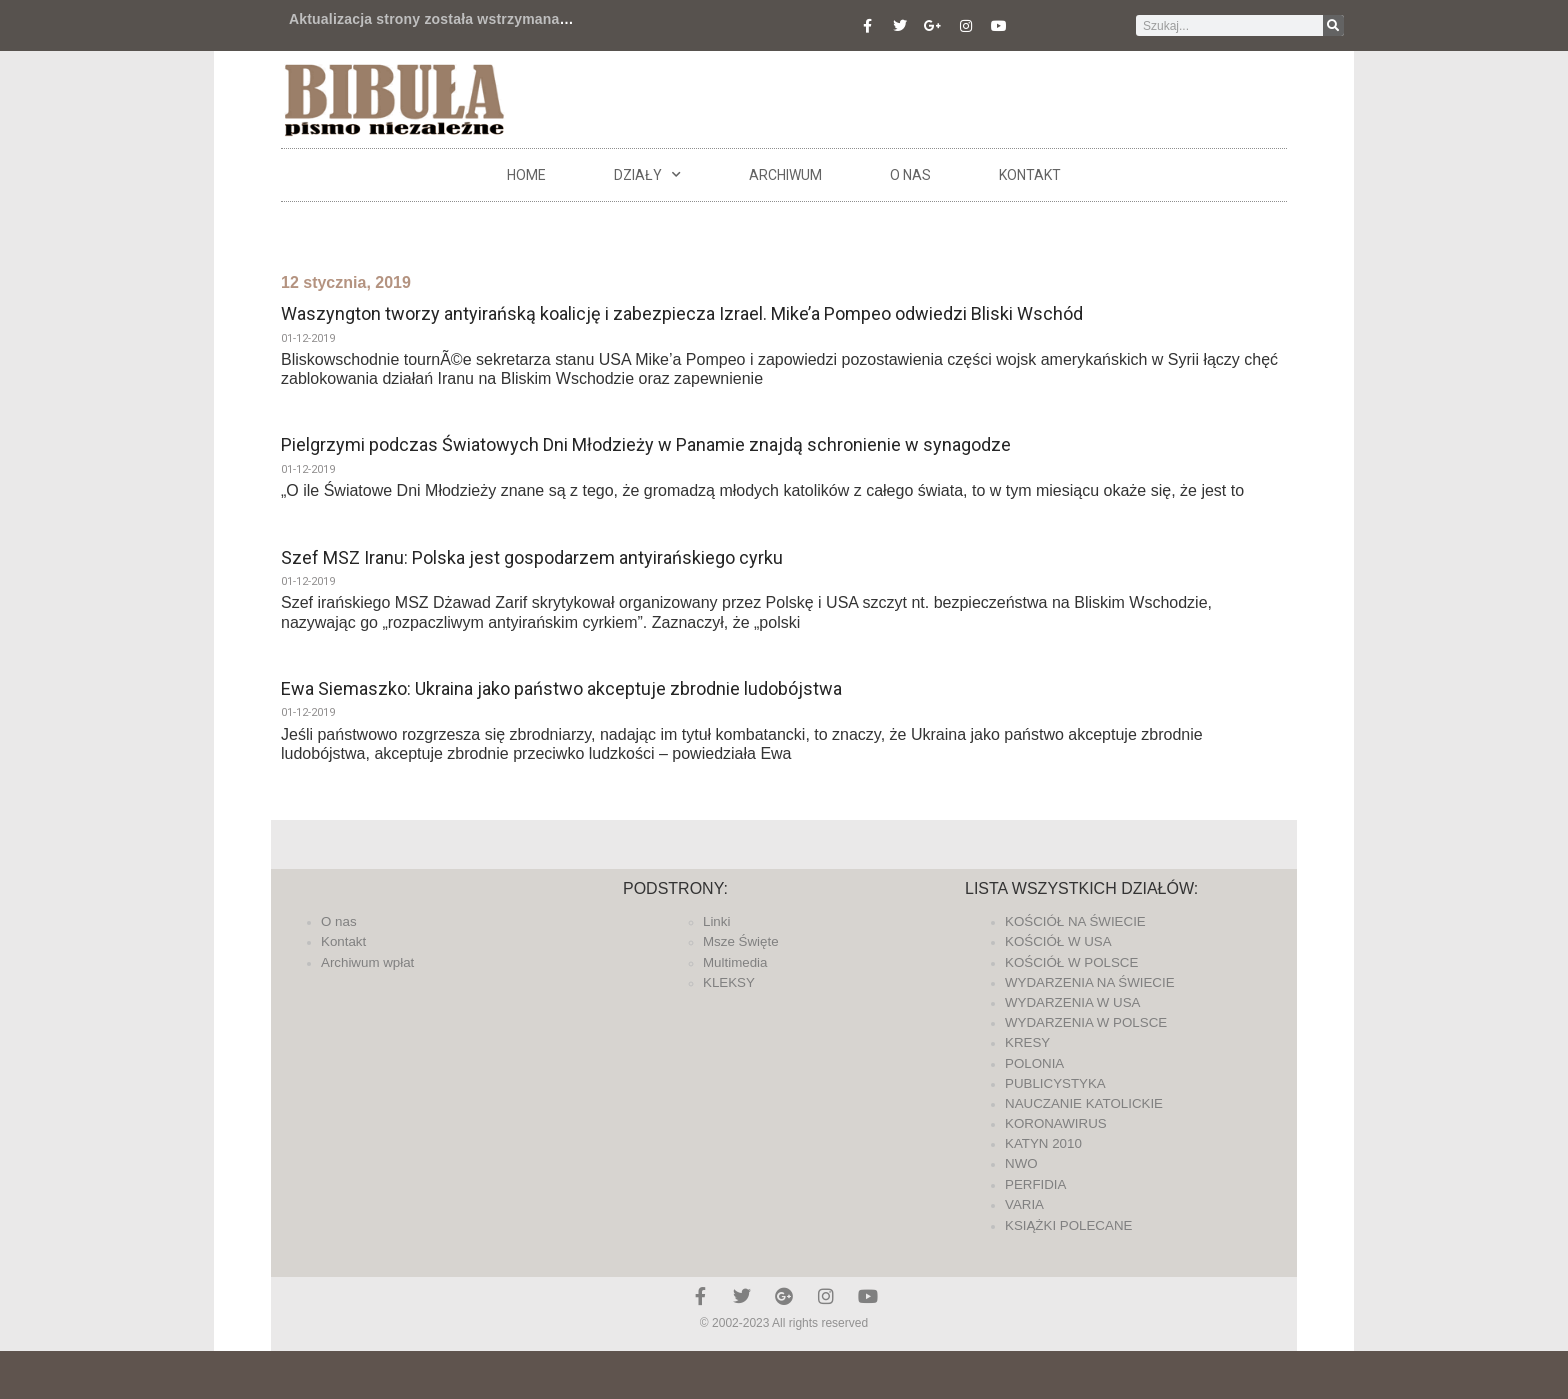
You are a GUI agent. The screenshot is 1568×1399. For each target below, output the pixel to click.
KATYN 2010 (1043, 1143)
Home (526, 175)
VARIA (1024, 1204)
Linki (716, 921)
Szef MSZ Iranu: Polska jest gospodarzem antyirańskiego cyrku (532, 557)
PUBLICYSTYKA (1055, 1083)
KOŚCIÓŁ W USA (1058, 941)
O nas (910, 175)
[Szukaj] (1333, 25)
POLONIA (1034, 1063)
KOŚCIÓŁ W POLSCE (1071, 962)
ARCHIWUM (785, 175)
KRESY (1027, 1042)
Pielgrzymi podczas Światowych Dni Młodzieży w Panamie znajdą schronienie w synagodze (646, 444)
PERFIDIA (1035, 1184)
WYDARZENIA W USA (1073, 1002)
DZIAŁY (647, 175)
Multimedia (735, 962)
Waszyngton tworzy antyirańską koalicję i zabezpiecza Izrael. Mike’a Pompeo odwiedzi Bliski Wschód (682, 313)
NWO (1021, 1163)
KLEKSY (729, 982)
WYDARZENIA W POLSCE (1086, 1022)
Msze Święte (741, 941)
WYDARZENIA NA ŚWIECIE (1090, 982)
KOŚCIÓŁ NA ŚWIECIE (1075, 921)
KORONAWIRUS (1056, 1123)
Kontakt (1030, 175)
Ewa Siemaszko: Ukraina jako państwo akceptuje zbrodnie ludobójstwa (561, 688)
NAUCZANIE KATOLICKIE (1084, 1103)
